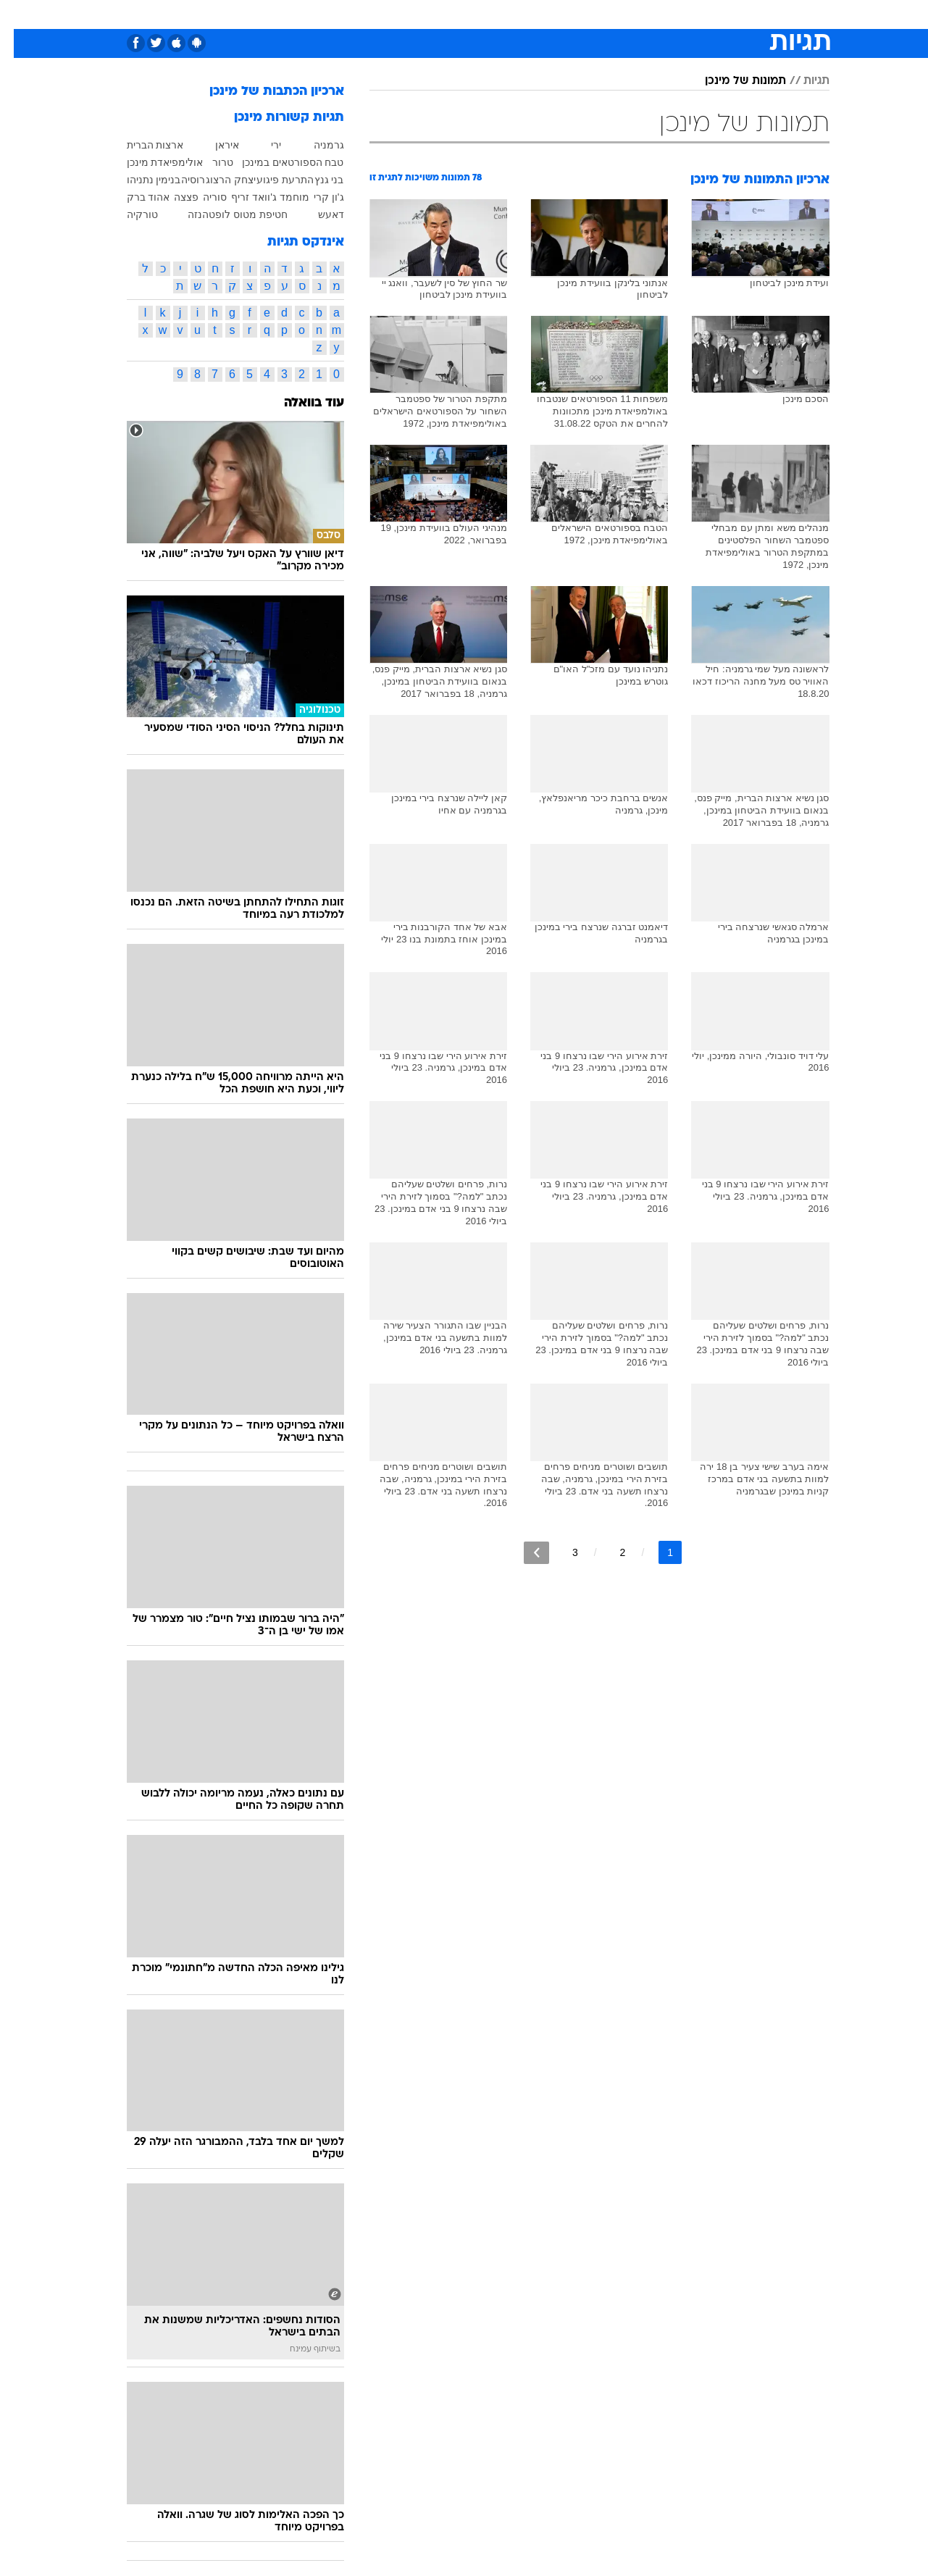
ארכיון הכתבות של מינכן (263, 91)
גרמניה (315, 145)
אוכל (473, 14)
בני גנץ (315, 179)
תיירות (379, 14)
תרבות (597, 14)
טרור (209, 162)
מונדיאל (648, 14)
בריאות (428, 14)
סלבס (551, 14)
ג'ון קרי (315, 197)
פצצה (172, 197)
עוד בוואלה (300, 403)
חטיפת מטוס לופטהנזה (224, 214)
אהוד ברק (134, 197)
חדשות (748, 14)
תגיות (803, 81)
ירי (262, 145)
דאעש (317, 214)
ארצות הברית (141, 145)
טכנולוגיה (324, 14)
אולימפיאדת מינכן (151, 162)
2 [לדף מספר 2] (609, 1552)
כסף (511, 14)
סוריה (201, 197)
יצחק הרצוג (217, 179)
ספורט (699, 14)
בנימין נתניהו (140, 179)
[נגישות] (20, 15)
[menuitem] (739, 14)
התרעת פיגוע (271, 179)
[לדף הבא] (522, 1553)
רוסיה (179, 179)
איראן (213, 145)
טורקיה (128, 214)
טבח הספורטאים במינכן (279, 162)
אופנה (271, 14)
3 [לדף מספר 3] (561, 1552)
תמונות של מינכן (731, 81)
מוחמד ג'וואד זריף (256, 197)
